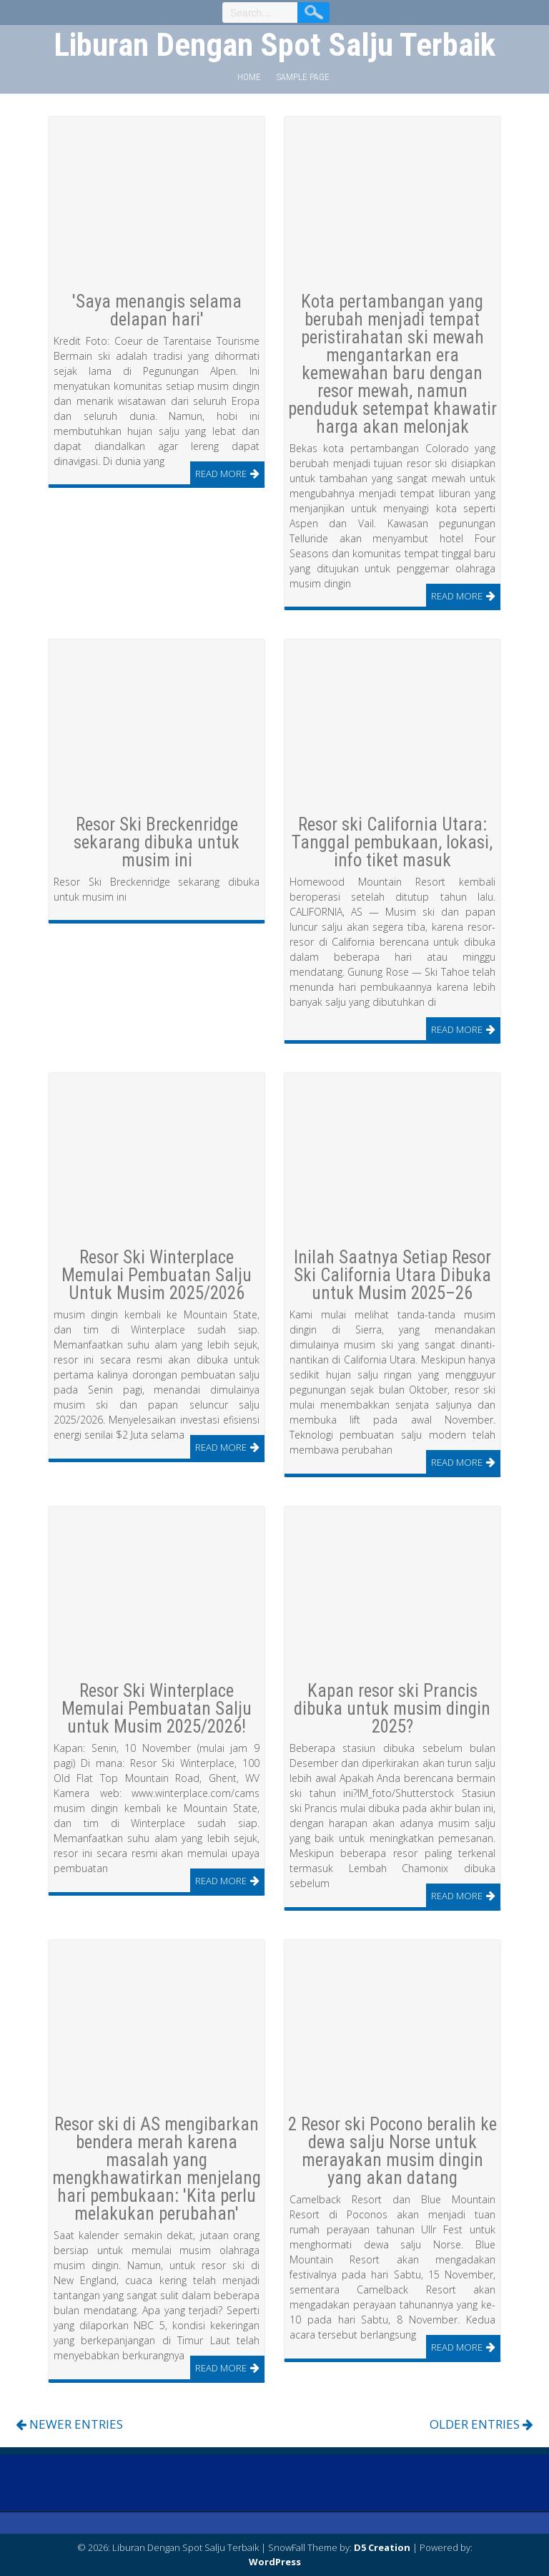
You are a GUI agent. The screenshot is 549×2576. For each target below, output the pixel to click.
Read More (221, 473)
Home (249, 77)
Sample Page (303, 77)
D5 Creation (382, 2547)
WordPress (275, 2561)
